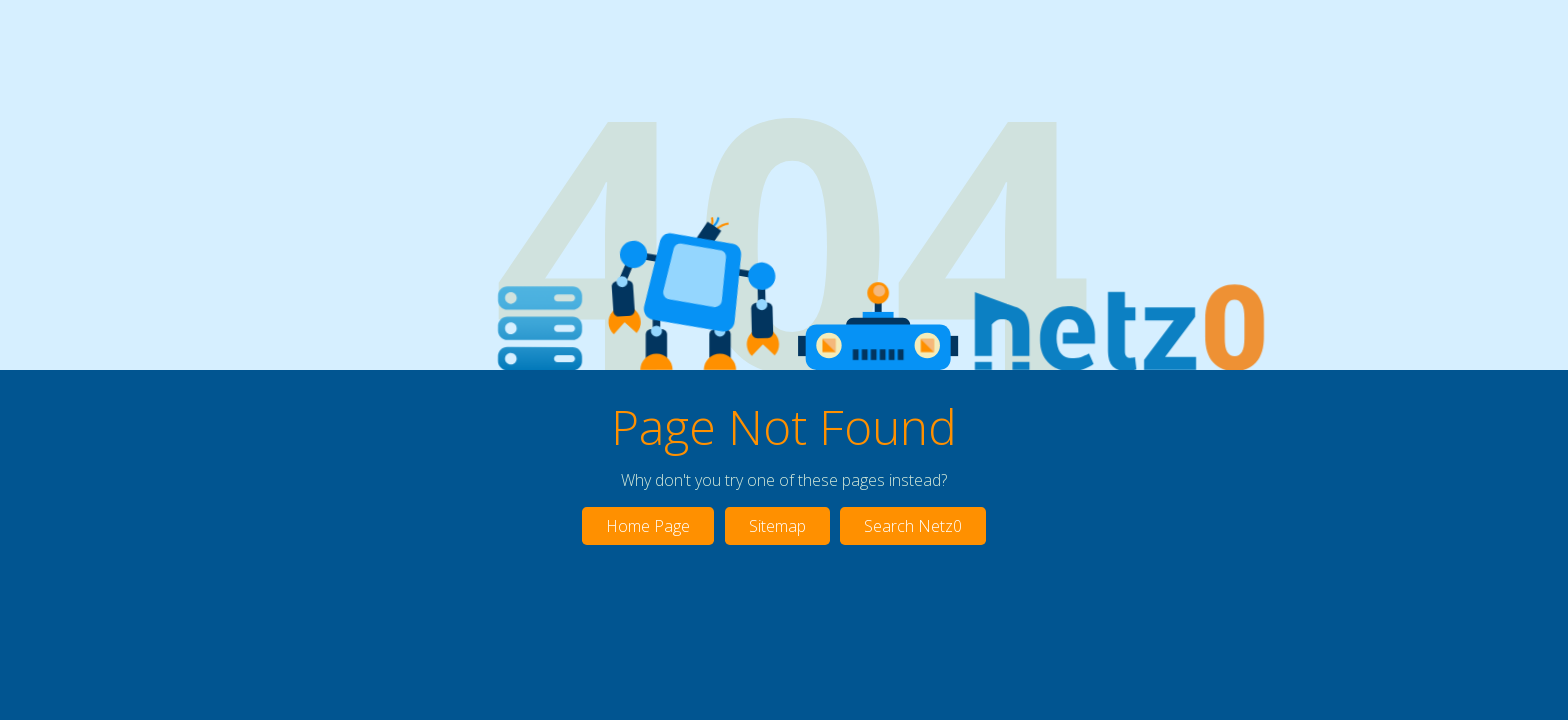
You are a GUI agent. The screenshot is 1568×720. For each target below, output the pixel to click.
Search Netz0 (913, 526)
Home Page (648, 526)
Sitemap (777, 526)
